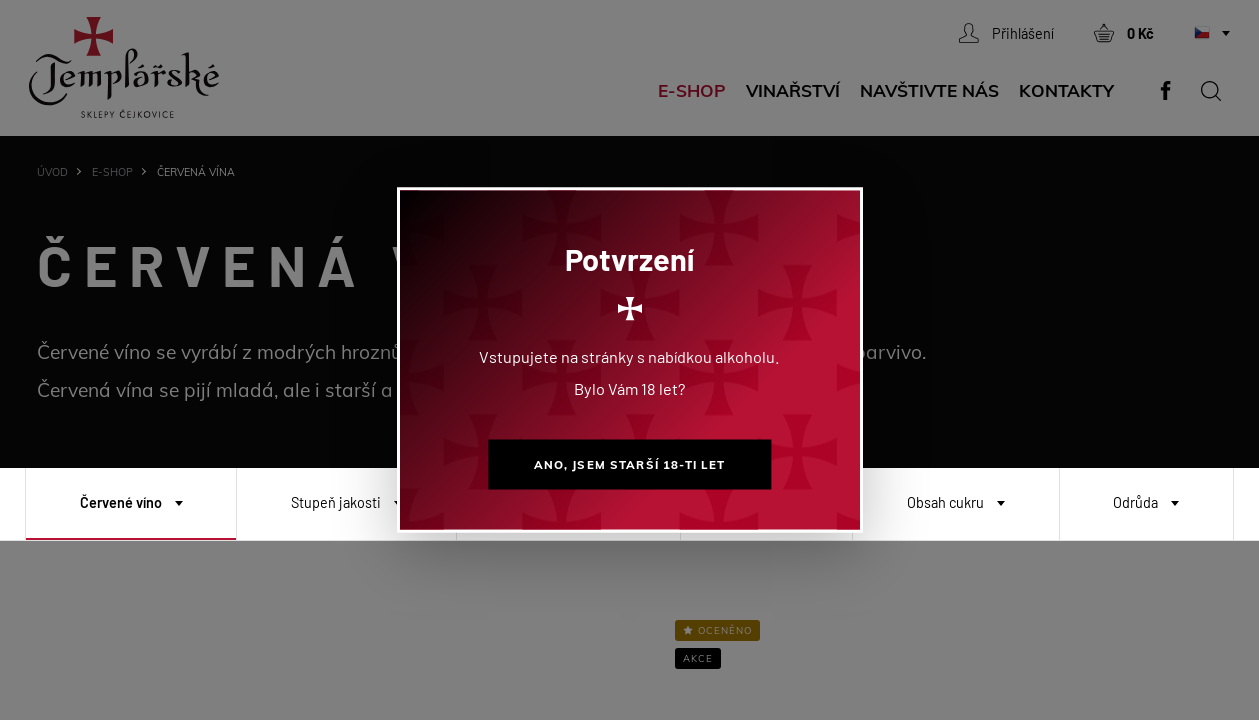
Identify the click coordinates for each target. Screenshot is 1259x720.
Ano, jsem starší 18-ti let (630, 464)
